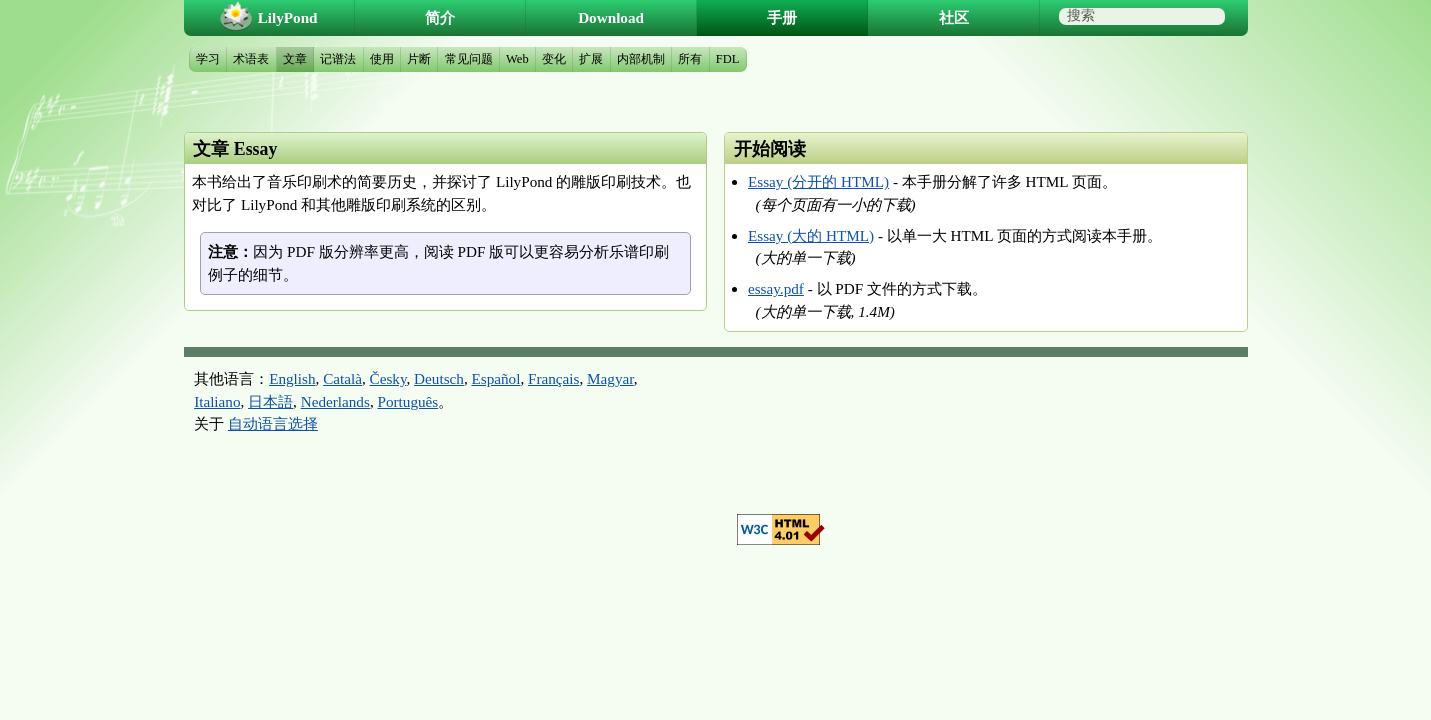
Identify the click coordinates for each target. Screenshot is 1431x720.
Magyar (610, 378)
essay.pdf (776, 288)
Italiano (217, 401)
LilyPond (288, 17)
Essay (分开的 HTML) (818, 181)
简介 (440, 17)
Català (342, 378)
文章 (295, 59)
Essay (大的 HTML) (811, 235)
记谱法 (338, 59)
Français (553, 378)
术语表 (251, 59)
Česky (388, 378)
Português (407, 401)
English (292, 378)
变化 (554, 59)
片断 (419, 59)
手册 (782, 17)
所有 (690, 59)
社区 (954, 17)
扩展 (591, 59)
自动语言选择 (273, 423)
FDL (728, 59)
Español (495, 378)
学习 (208, 59)
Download (611, 17)
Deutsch (439, 378)
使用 (382, 59)
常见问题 (469, 59)
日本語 (270, 401)
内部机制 (641, 59)
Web (517, 59)
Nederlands (335, 401)
